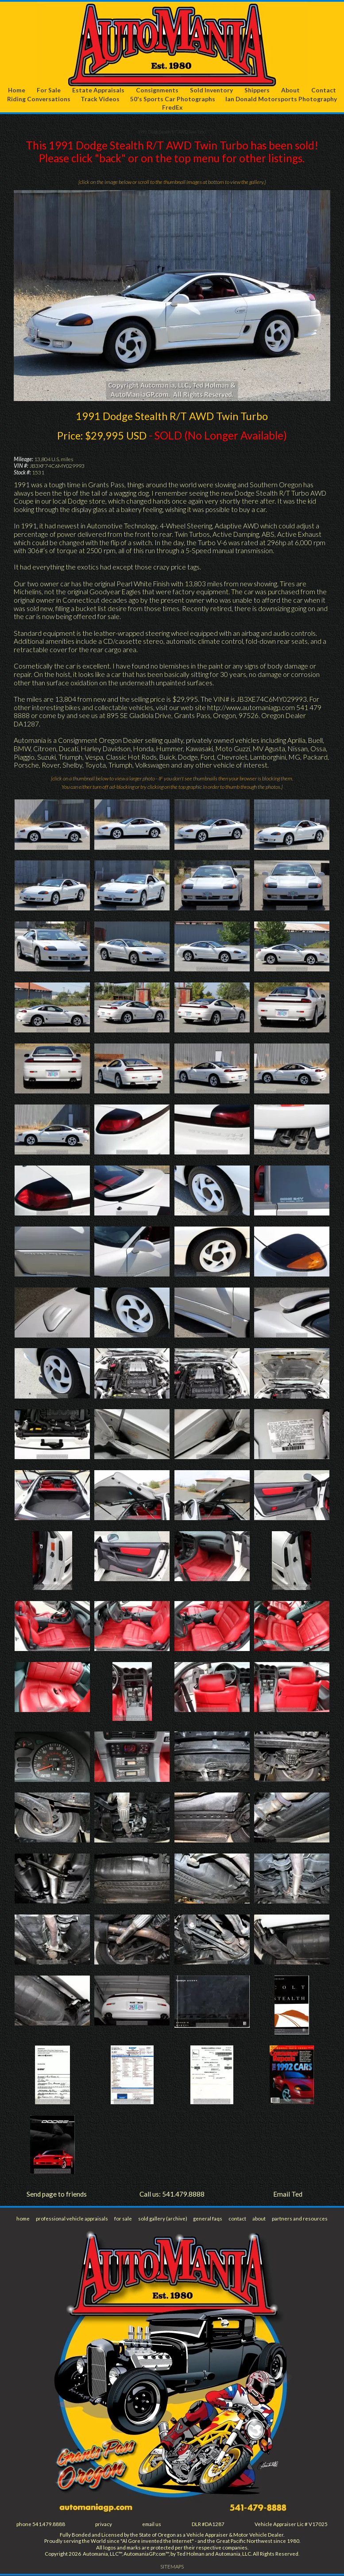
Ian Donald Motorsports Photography (281, 99)
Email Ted (287, 2194)
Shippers (257, 90)
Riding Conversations (38, 99)
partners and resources (300, 2218)
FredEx (172, 107)
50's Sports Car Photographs (172, 99)
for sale (123, 2218)
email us (151, 2524)
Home (17, 90)
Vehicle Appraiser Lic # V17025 (291, 2524)
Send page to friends (56, 2194)
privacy (103, 2524)
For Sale (49, 90)
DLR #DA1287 (208, 2524)
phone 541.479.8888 (40, 2524)
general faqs (207, 2218)
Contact (323, 90)
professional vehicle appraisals (72, 2218)
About (290, 90)
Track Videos (100, 99)
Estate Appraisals (99, 90)
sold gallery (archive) (162, 2218)
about (259, 2218)
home (23, 2218)
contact (237, 2218)
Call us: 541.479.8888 (172, 2194)
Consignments (157, 90)
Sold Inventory (211, 90)
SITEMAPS (172, 2567)
